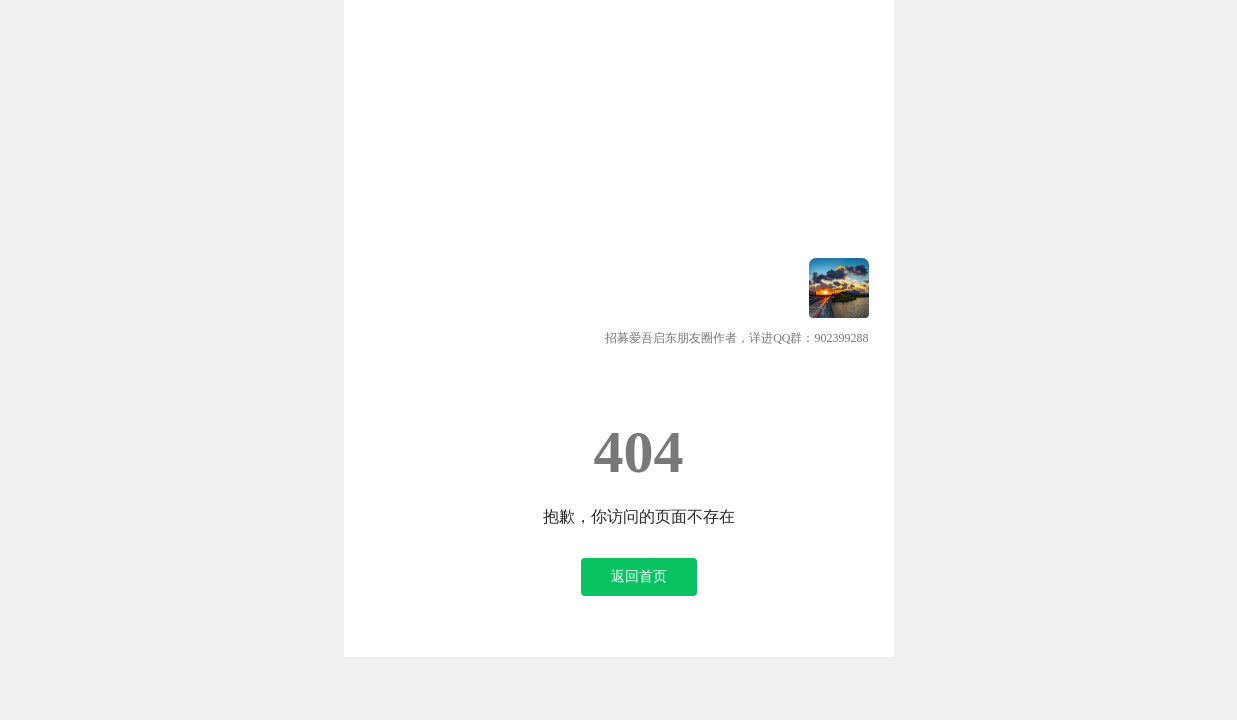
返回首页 (639, 576)
